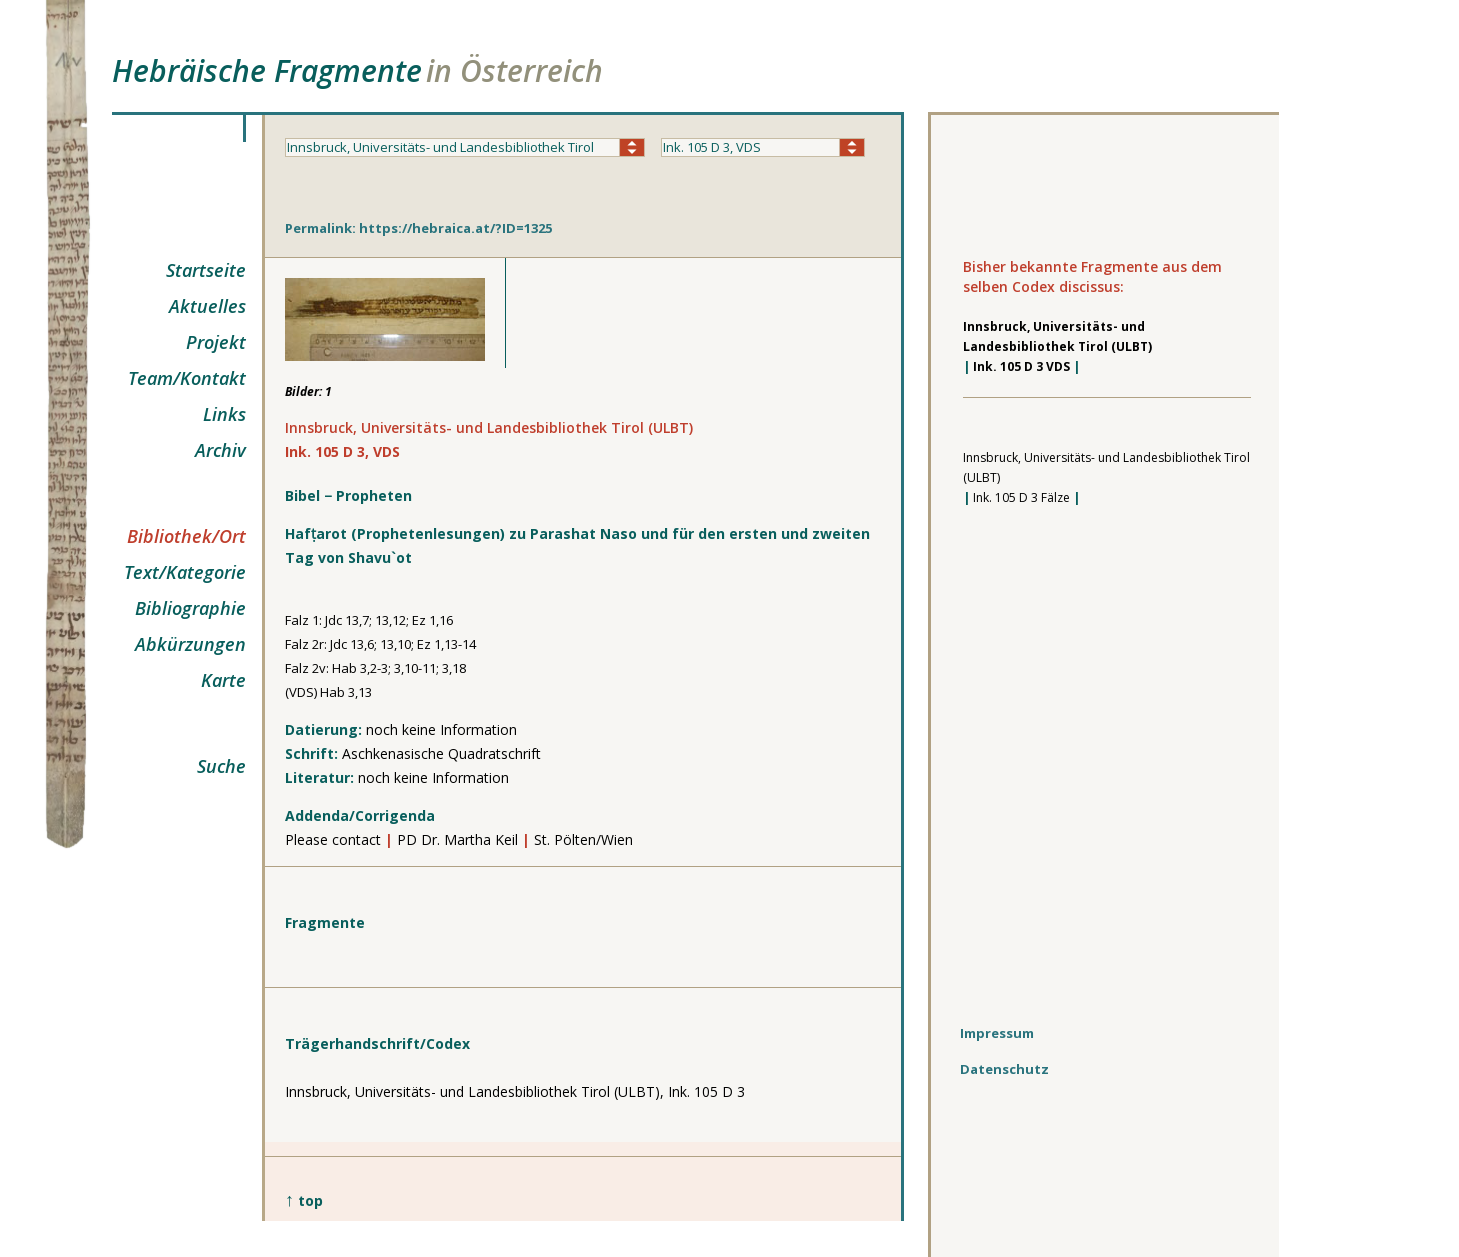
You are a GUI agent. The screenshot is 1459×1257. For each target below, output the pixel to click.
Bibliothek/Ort (186, 536)
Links (224, 414)
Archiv (220, 450)
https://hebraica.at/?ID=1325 (455, 228)
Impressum (997, 1033)
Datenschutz (1004, 1069)
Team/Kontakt (187, 378)
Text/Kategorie (185, 572)
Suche (221, 766)
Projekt (216, 342)
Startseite (206, 270)
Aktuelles (207, 306)
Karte (223, 680)
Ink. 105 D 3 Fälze (1021, 497)
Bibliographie (190, 608)
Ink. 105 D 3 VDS (1021, 366)
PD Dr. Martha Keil (459, 839)
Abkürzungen (190, 644)
